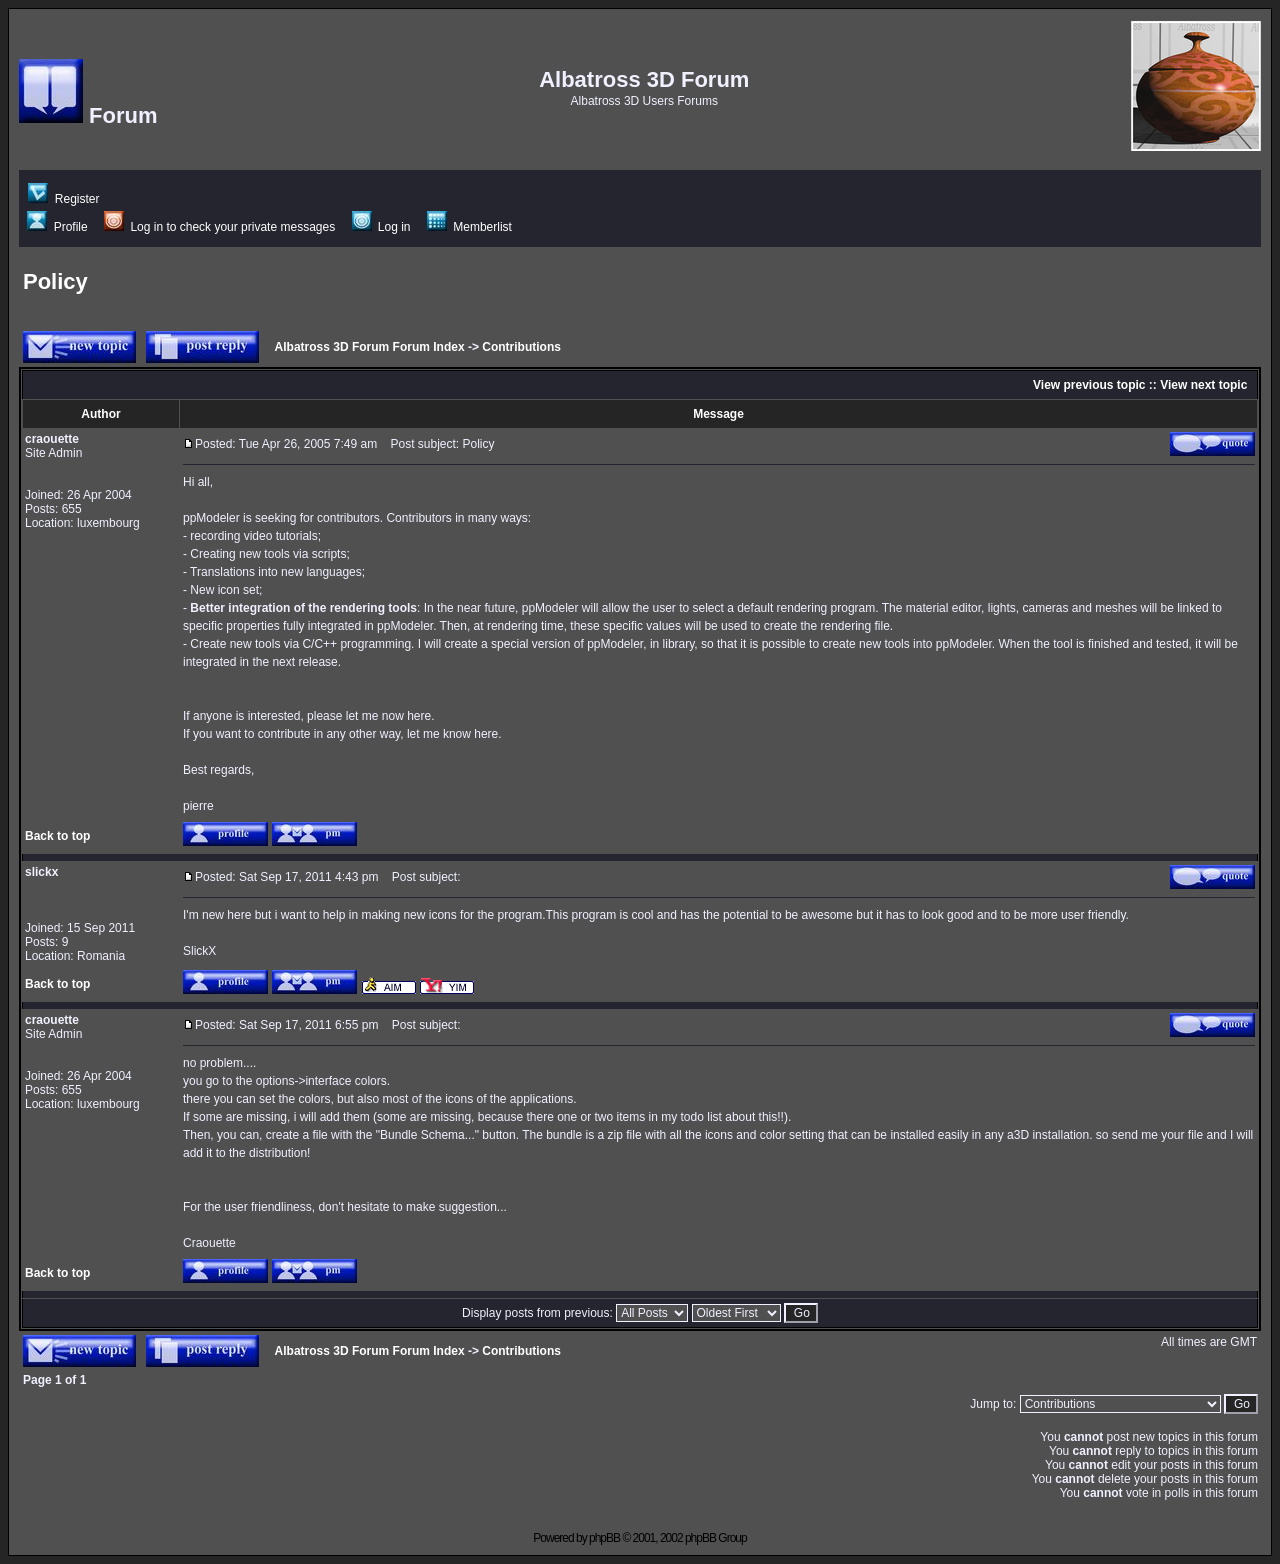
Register (63, 199)
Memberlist (469, 227)
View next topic (1203, 385)
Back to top (57, 836)
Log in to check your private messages (219, 227)
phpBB (604, 1538)
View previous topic (1089, 385)
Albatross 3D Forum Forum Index (370, 347)
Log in (381, 227)
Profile (57, 227)
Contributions (521, 347)
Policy (55, 281)
